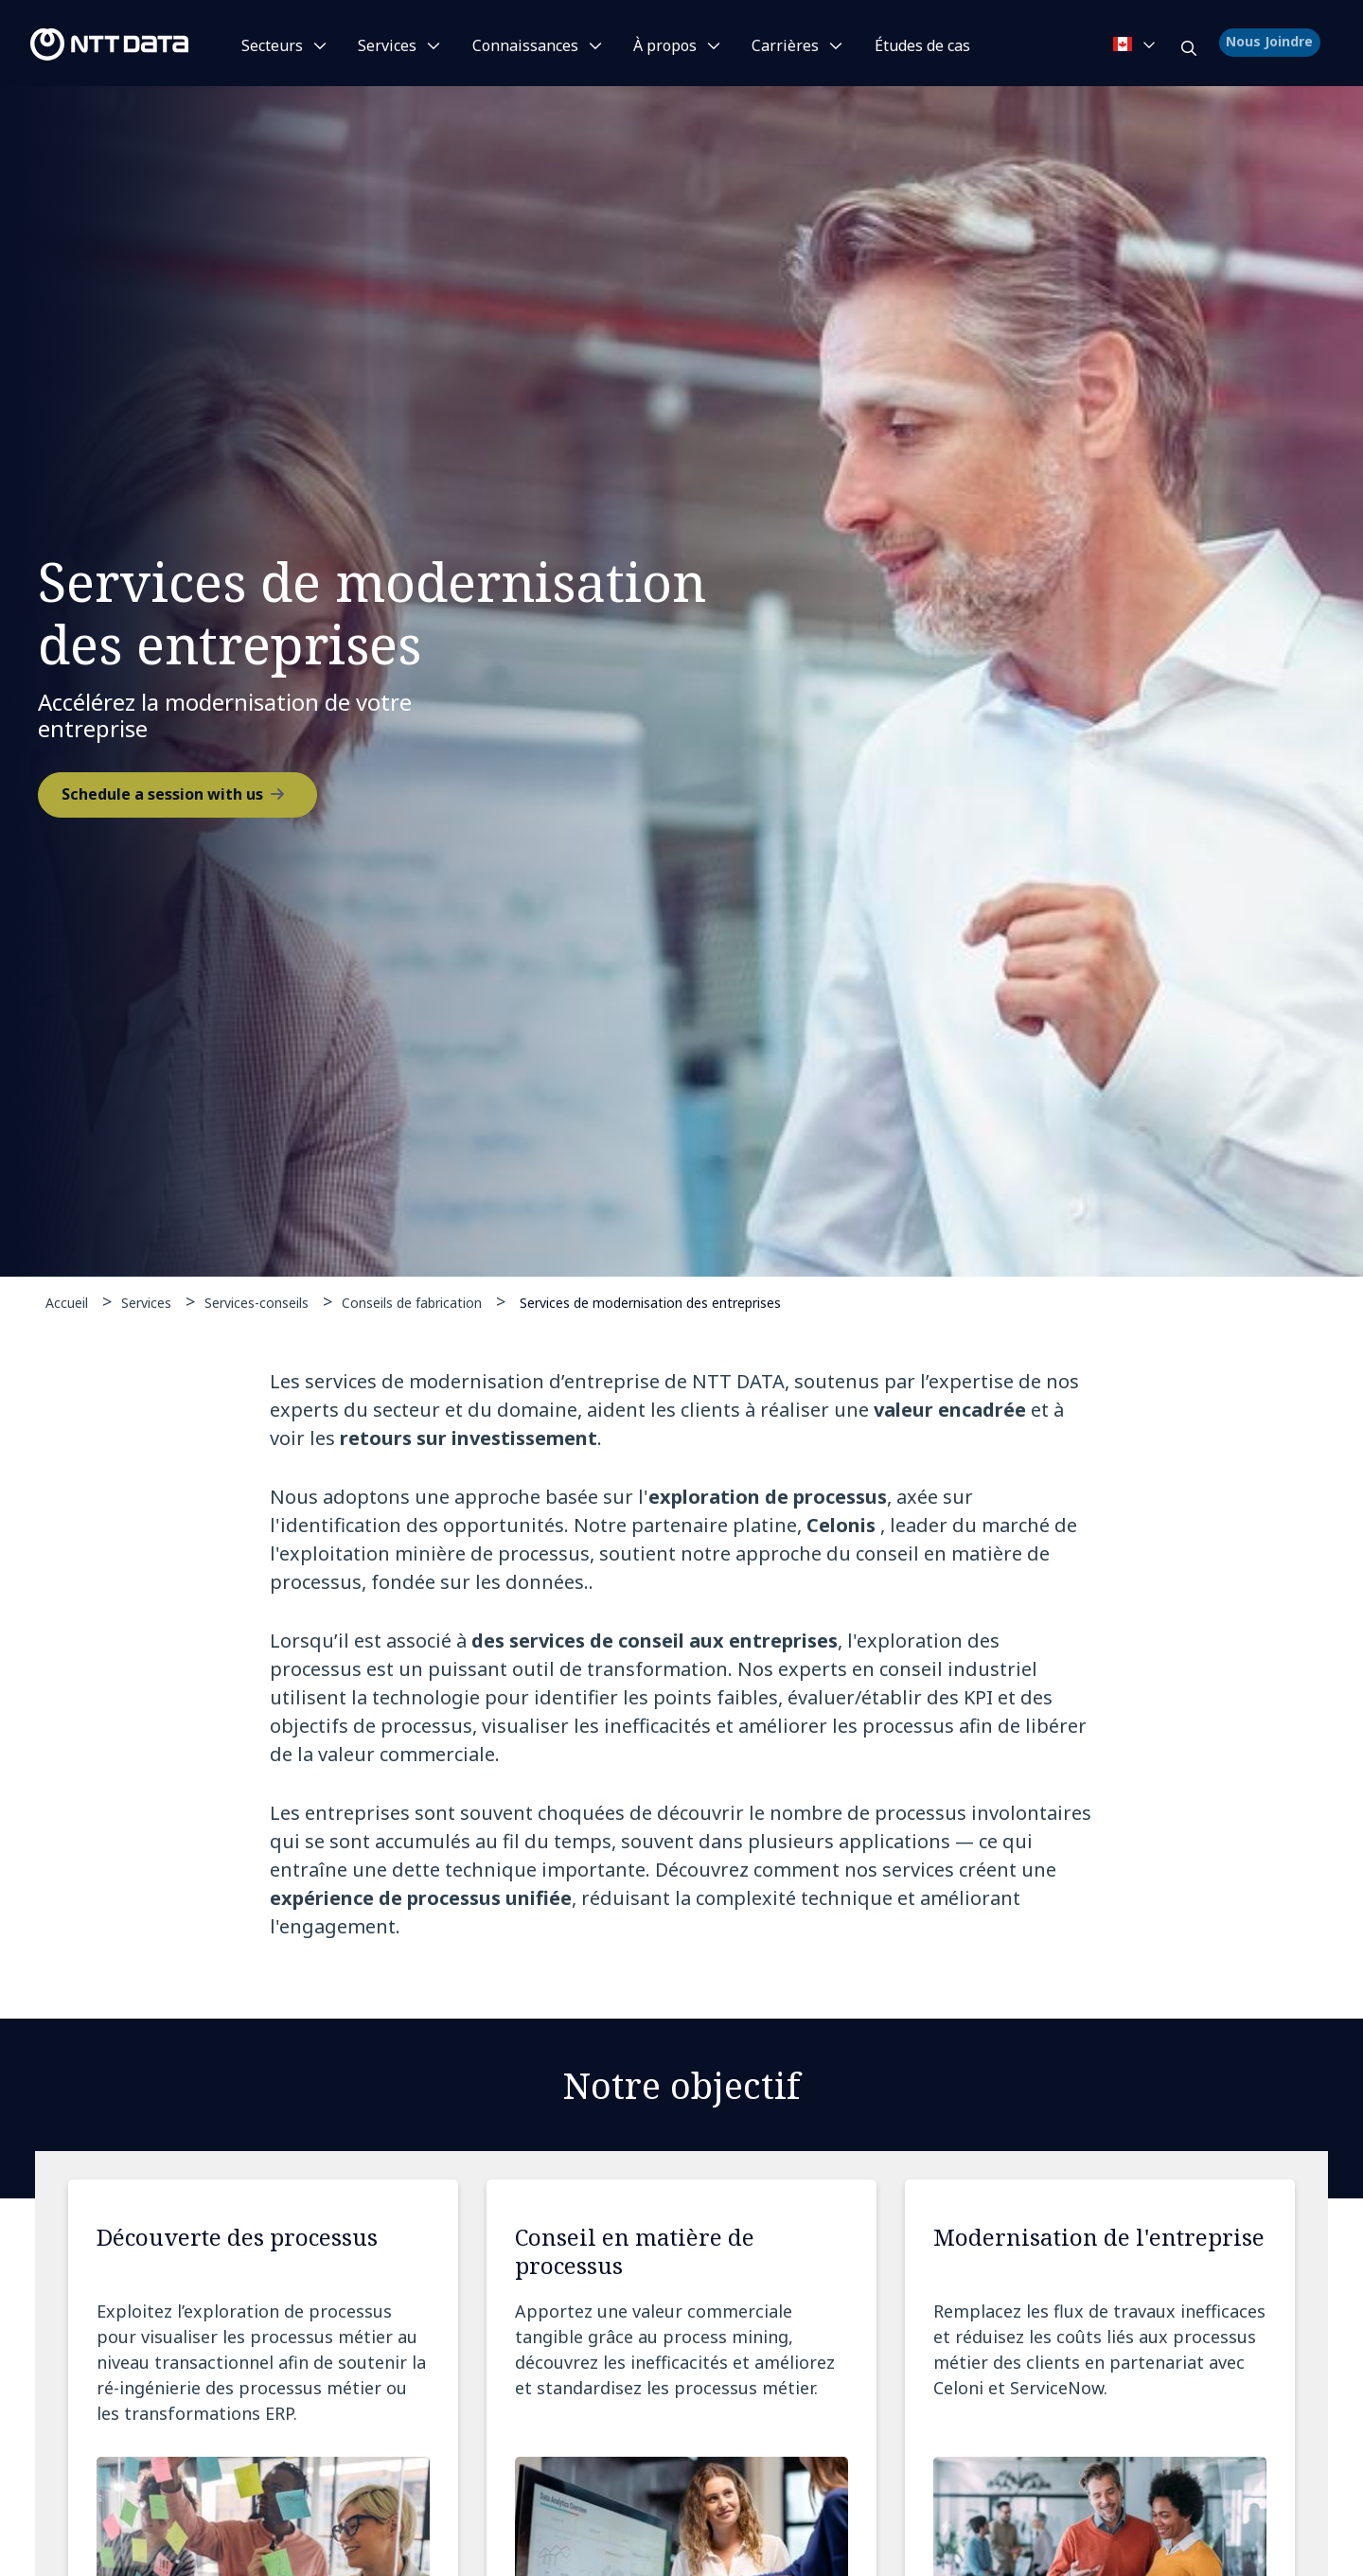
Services (387, 45)
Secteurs (272, 45)
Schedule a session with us (162, 797)
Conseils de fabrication (412, 1303)
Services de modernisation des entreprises (650, 1302)
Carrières (785, 45)
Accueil (66, 1303)
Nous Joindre (1272, 44)
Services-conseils (256, 1303)
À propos (665, 45)
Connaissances (525, 45)
